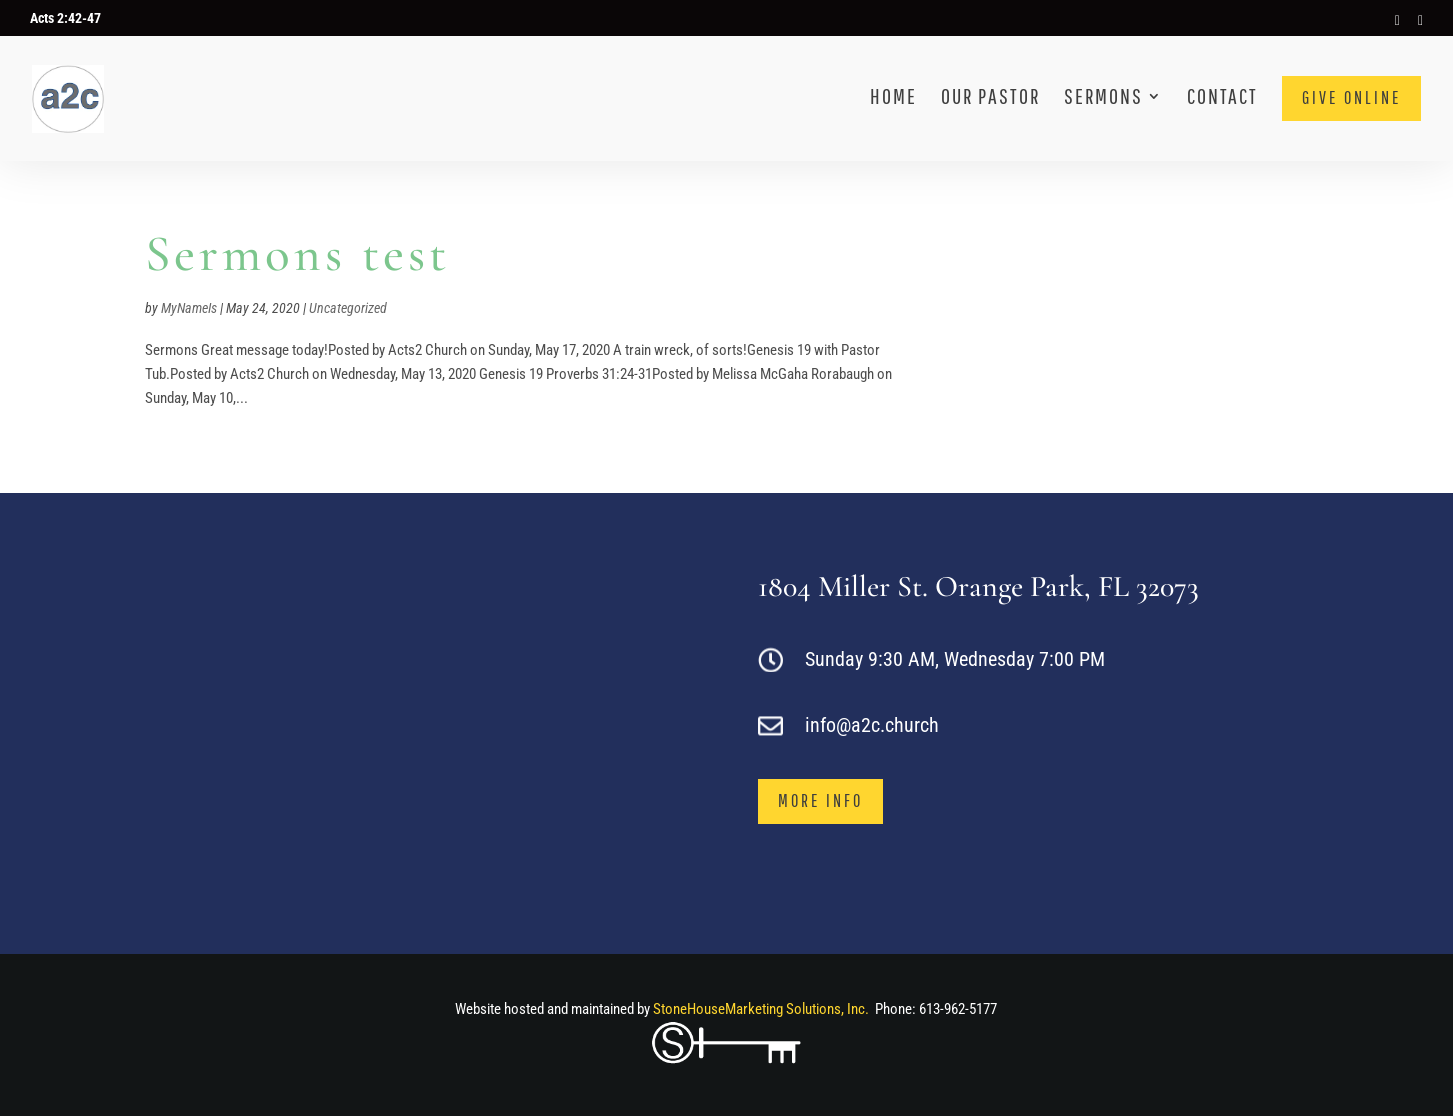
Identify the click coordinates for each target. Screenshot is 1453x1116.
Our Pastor (990, 98)
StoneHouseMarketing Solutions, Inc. (761, 1009)
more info (820, 800)
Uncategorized (348, 308)
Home (893, 98)
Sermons (1103, 98)
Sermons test (297, 254)
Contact (1222, 98)
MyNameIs (189, 308)
